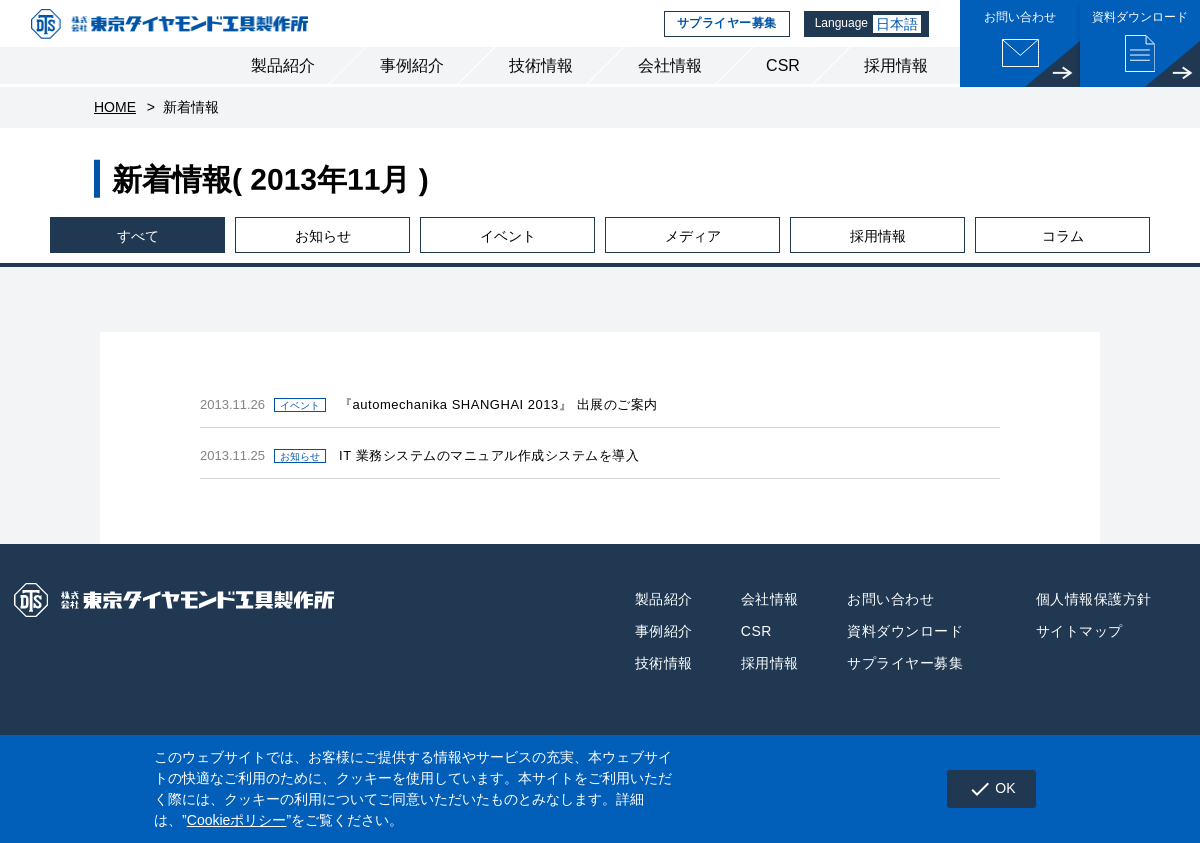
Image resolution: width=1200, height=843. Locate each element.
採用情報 (896, 88)
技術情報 (541, 88)
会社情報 (670, 88)
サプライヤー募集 (721, 35)
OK (987, 789)
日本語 (898, 35)
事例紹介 (412, 88)
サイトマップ (1079, 654)
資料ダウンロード (905, 654)
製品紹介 (283, 88)
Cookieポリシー (237, 820)
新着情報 (191, 130)
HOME (115, 130)
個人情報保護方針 (1094, 622)
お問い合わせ (890, 622)
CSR (783, 88)
